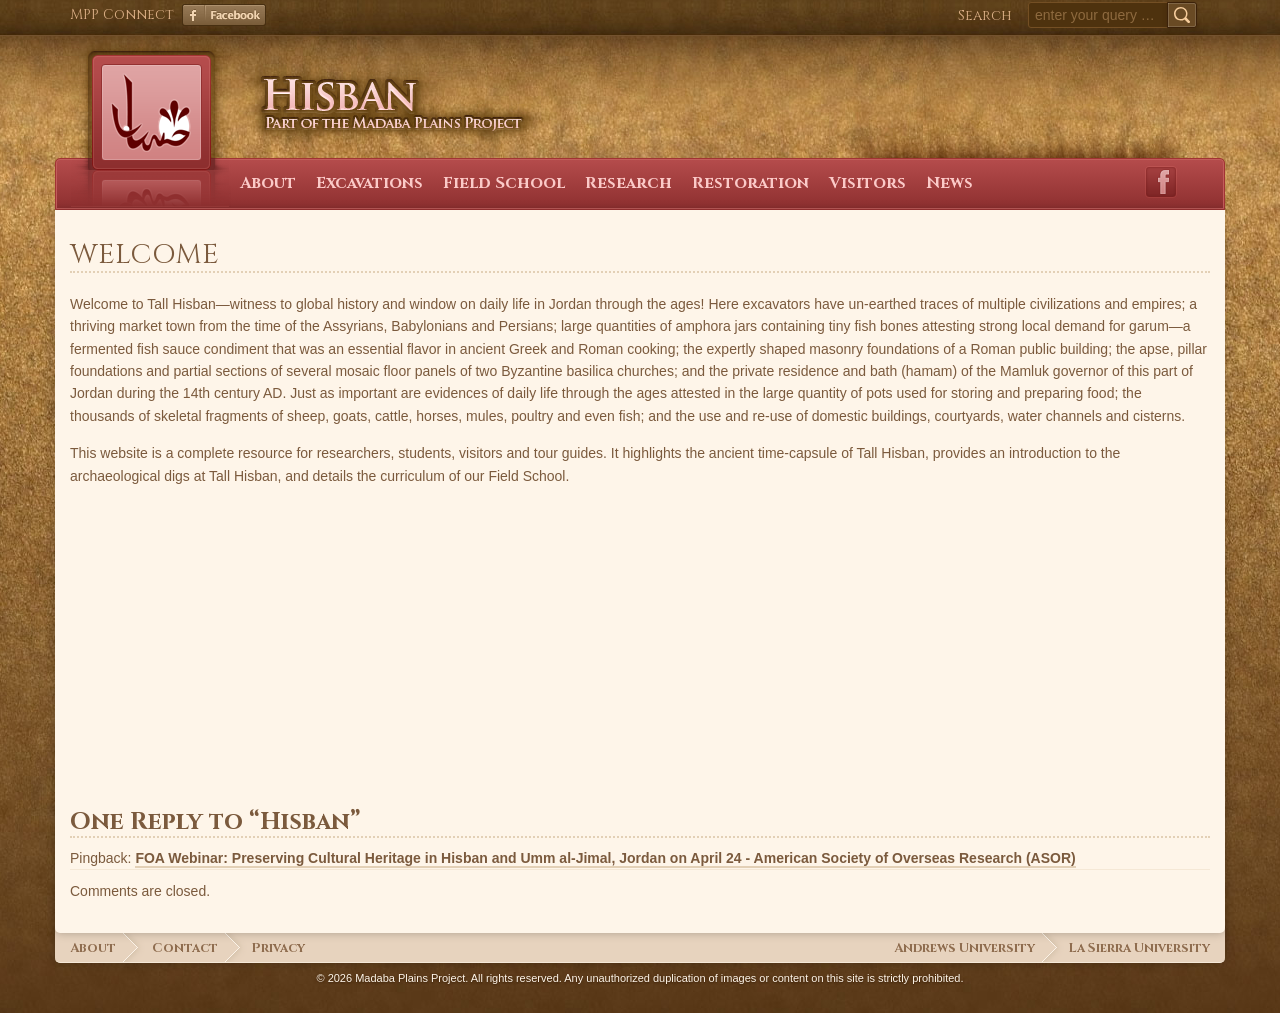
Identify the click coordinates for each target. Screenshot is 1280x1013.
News (949, 183)
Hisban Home (151, 117)
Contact (185, 948)
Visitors (867, 183)
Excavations (369, 183)
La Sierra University (1139, 948)
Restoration (750, 183)
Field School (504, 183)
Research (628, 183)
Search (985, 15)
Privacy (278, 948)
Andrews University (964, 948)
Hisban (382, 84)
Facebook (224, 15)
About (268, 183)
